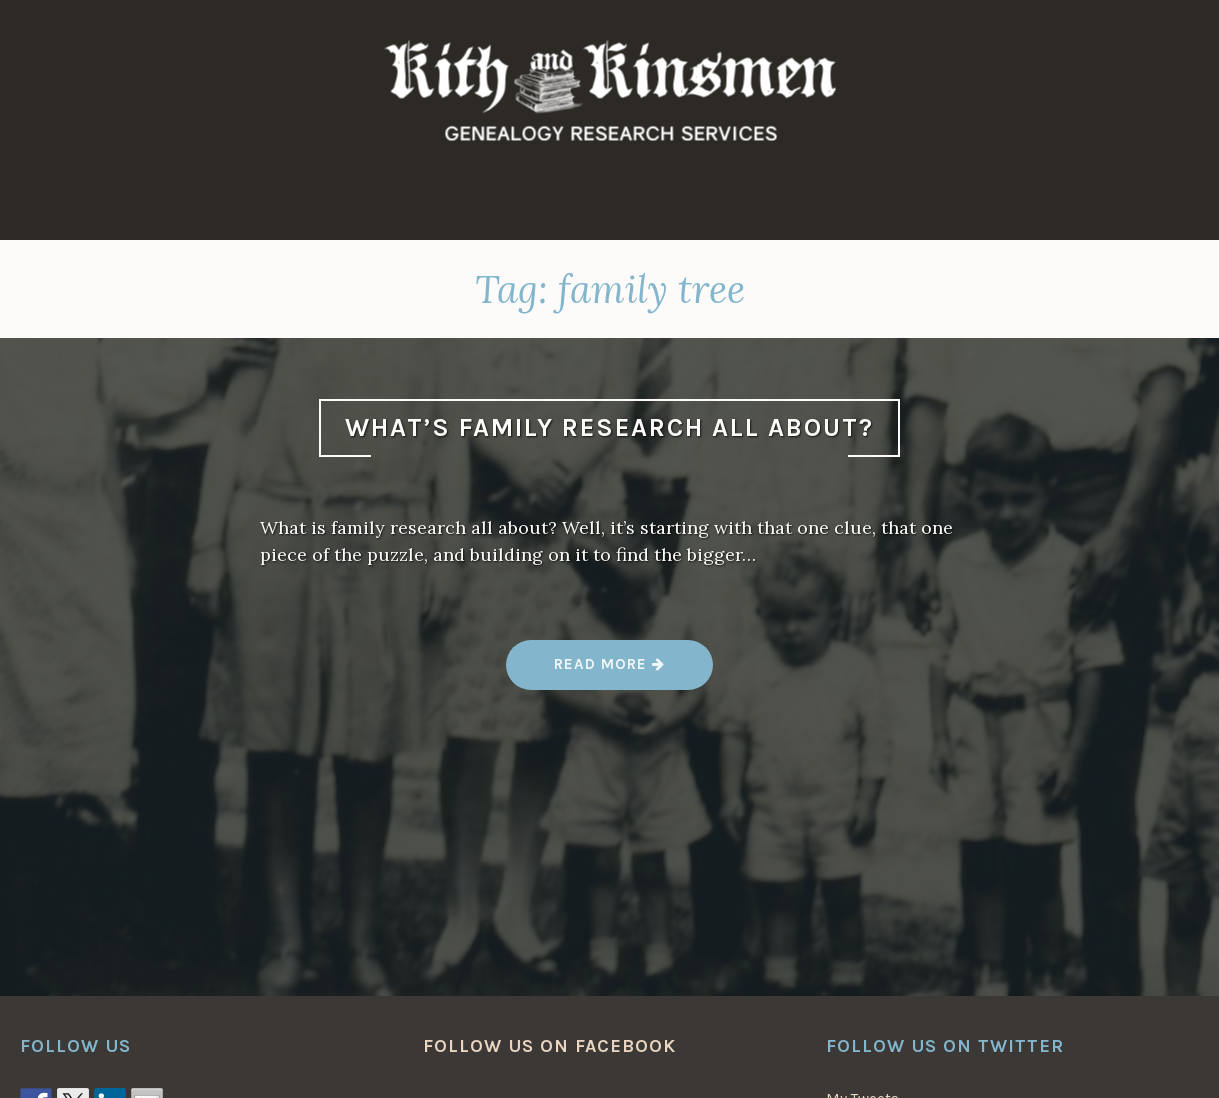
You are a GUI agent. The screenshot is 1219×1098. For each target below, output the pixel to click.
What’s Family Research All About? (609, 427)
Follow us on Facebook (549, 1046)
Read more (610, 671)
